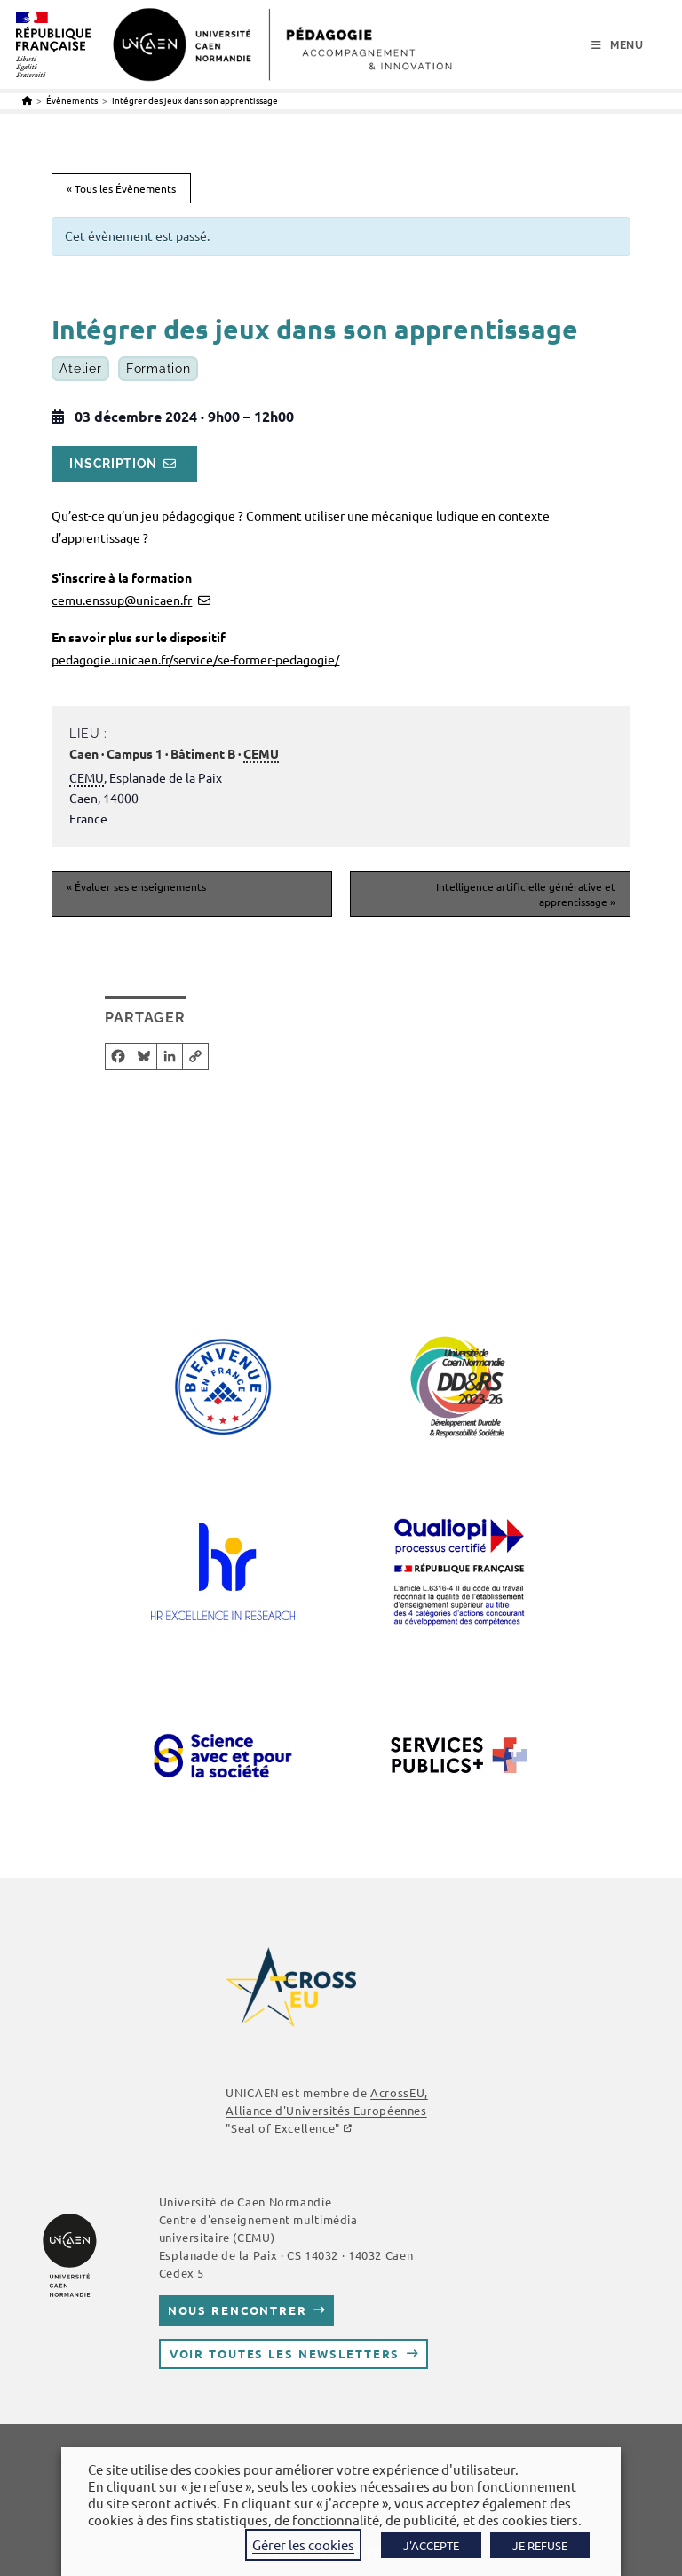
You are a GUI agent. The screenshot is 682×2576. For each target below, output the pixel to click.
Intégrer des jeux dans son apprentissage (195, 100)
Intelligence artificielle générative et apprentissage (525, 894)
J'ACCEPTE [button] (431, 2545)
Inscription (113, 464)
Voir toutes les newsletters (285, 2353)
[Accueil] (27, 100)
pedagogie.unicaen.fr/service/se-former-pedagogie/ (195, 659)
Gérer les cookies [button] (303, 2544)
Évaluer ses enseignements (136, 886)
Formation (158, 369)
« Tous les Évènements (121, 188)
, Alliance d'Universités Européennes (326, 2110)
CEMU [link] (261, 753)
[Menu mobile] (617, 45)
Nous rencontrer (237, 2310)
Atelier (80, 369)
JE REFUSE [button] (539, 2545)
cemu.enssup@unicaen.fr (122, 600)
